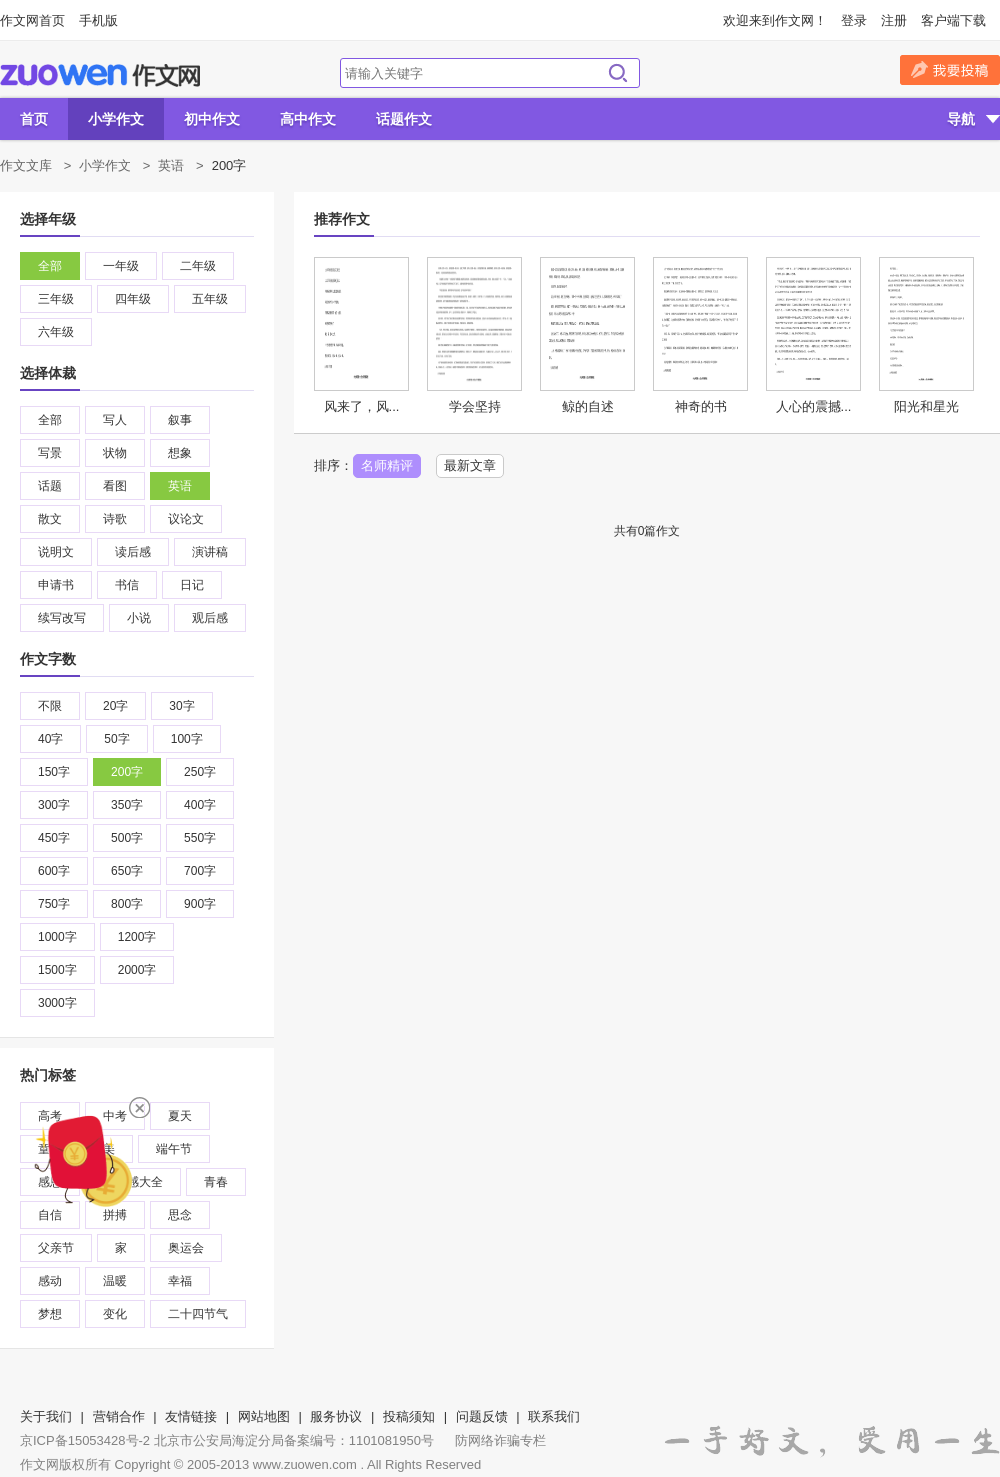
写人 (115, 420)
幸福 (180, 1281)
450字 (54, 838)
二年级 (198, 266)
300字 (54, 805)
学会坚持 (475, 406)
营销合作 (119, 1416)
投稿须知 (409, 1416)
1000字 (57, 937)
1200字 (137, 937)
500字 (127, 838)
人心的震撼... (814, 406)
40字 (50, 739)
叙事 (180, 420)
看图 (115, 486)
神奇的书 (701, 406)
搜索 (618, 73)
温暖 (115, 1281)
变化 (115, 1314)
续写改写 (62, 618)
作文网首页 (32, 20)
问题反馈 (482, 1416)
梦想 (50, 1314)
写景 (50, 453)
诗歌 (115, 519)
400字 (200, 805)
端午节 (174, 1149)
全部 (50, 266)
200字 (127, 772)
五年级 (210, 299)
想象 (180, 453)
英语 (171, 165)
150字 (54, 772)
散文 (50, 519)
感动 (50, 1281)
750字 (54, 904)
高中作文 (308, 119)
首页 (34, 119)
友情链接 (191, 1416)
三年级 (56, 299)
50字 (116, 739)
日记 (192, 585)
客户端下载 (953, 20)
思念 (180, 1215)
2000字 (137, 970)
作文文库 (26, 165)
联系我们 (554, 1416)
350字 (127, 805)
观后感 (210, 618)
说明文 (56, 552)
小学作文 (116, 119)
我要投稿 (950, 70)
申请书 (56, 585)
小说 (139, 618)
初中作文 (212, 119)
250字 (200, 772)
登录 (854, 20)
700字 (200, 871)
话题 (50, 486)
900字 (200, 904)
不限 (50, 706)
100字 (187, 739)
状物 (115, 453)
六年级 (56, 332)
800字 (127, 904)
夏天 (180, 1116)
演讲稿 (210, 552)
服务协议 (336, 1416)
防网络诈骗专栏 (500, 1440)
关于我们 (46, 1416)
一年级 (121, 266)
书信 (127, 585)
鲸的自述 (588, 406)
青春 (216, 1182)
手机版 (98, 20)
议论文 (186, 519)
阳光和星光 (926, 406)
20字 (115, 706)
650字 (127, 871)
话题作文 (404, 119)
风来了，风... (362, 406)
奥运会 (186, 1248)
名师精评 (387, 465)
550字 (200, 838)
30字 (181, 706)
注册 (894, 20)
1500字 (57, 970)
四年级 (133, 299)
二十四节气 (198, 1314)
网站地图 (264, 1416)
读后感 (133, 552)
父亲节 (56, 1248)
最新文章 (470, 465)
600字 (54, 871)
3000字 (57, 1003)
